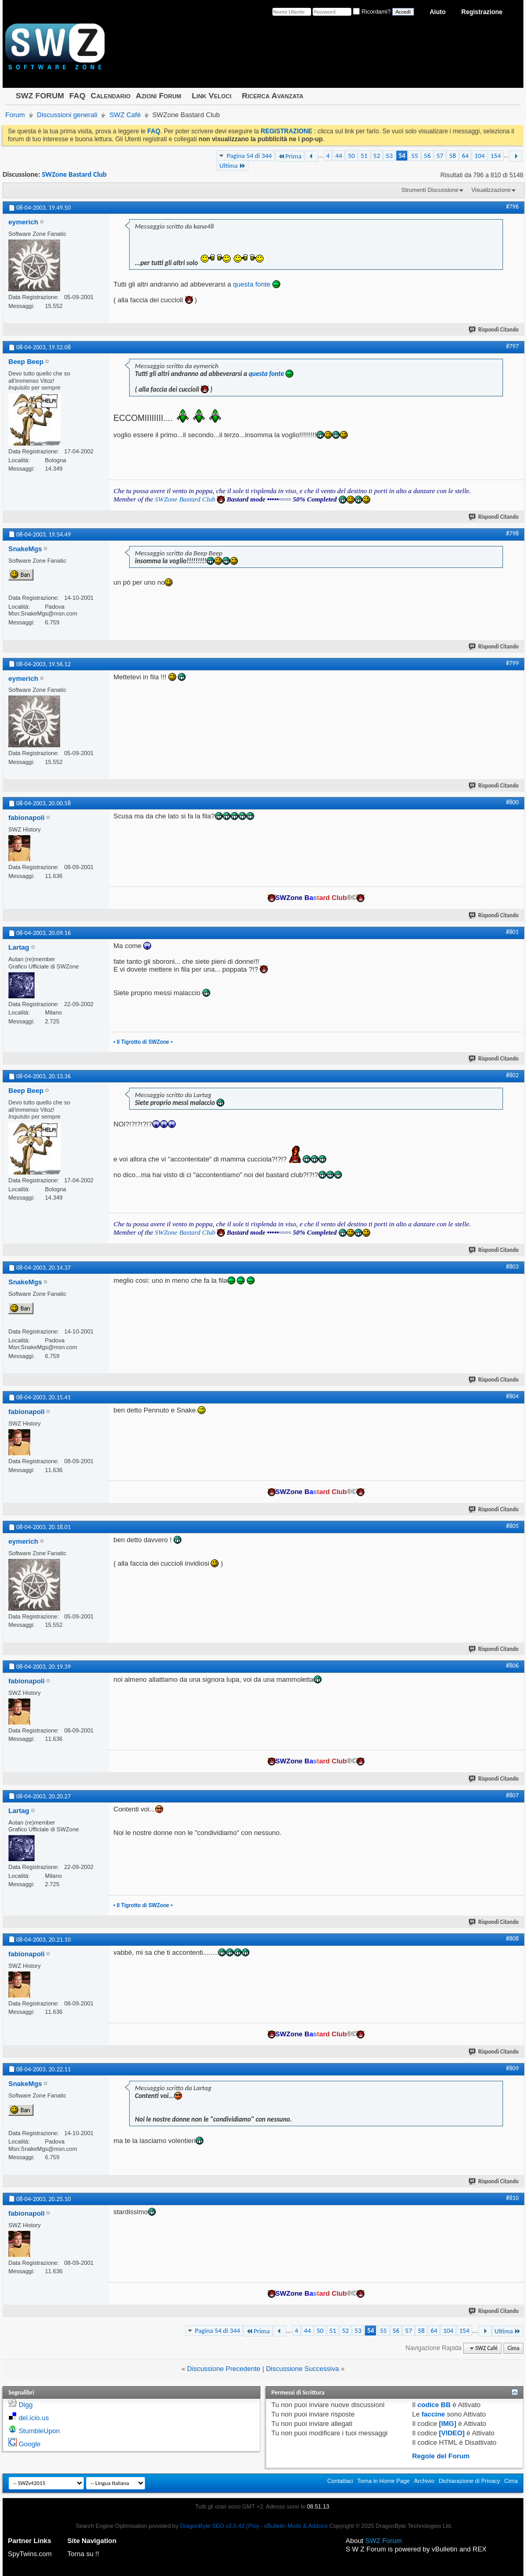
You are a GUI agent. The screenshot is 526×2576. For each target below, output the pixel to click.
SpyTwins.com (30, 2554)
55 (414, 155)
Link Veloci (212, 95)
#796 (512, 206)
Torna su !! (83, 2554)
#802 (512, 1075)
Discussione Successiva (302, 2369)
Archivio (424, 2481)
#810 (512, 2198)
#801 (512, 932)
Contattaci (340, 2481)
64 (465, 155)
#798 (512, 533)
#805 (512, 1526)
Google (30, 2444)
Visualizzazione (491, 190)
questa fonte (252, 284)
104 (479, 155)
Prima (290, 156)
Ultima (232, 165)
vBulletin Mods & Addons (296, 2526)
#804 (512, 1396)
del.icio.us (34, 2418)
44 (338, 155)
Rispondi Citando (494, 329)
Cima (513, 2348)
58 (452, 155)
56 (427, 155)
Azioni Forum (158, 95)
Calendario (110, 95)
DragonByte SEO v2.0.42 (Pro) (219, 2526)
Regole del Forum (441, 2456)
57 (440, 155)
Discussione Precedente (223, 2369)
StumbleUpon (39, 2431)
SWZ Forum (383, 2541)
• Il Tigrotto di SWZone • (143, 1042)
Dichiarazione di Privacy (469, 2481)
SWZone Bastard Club (74, 174)
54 (401, 155)
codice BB (434, 2405)
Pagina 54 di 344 (248, 155)
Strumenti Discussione (430, 190)
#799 (512, 663)
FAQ (77, 95)
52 (376, 155)
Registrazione (481, 12)
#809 (512, 2068)
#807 (512, 1795)
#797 (512, 346)
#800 (512, 802)
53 (389, 155)
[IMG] (447, 2423)
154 (495, 155)
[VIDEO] (452, 2433)
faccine (433, 2414)
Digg (26, 2405)
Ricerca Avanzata (273, 95)
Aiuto (438, 12)
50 (351, 155)
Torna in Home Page (383, 2481)
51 (364, 155)
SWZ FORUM (40, 95)
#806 (512, 1665)
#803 (512, 1266)
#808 (512, 1938)
